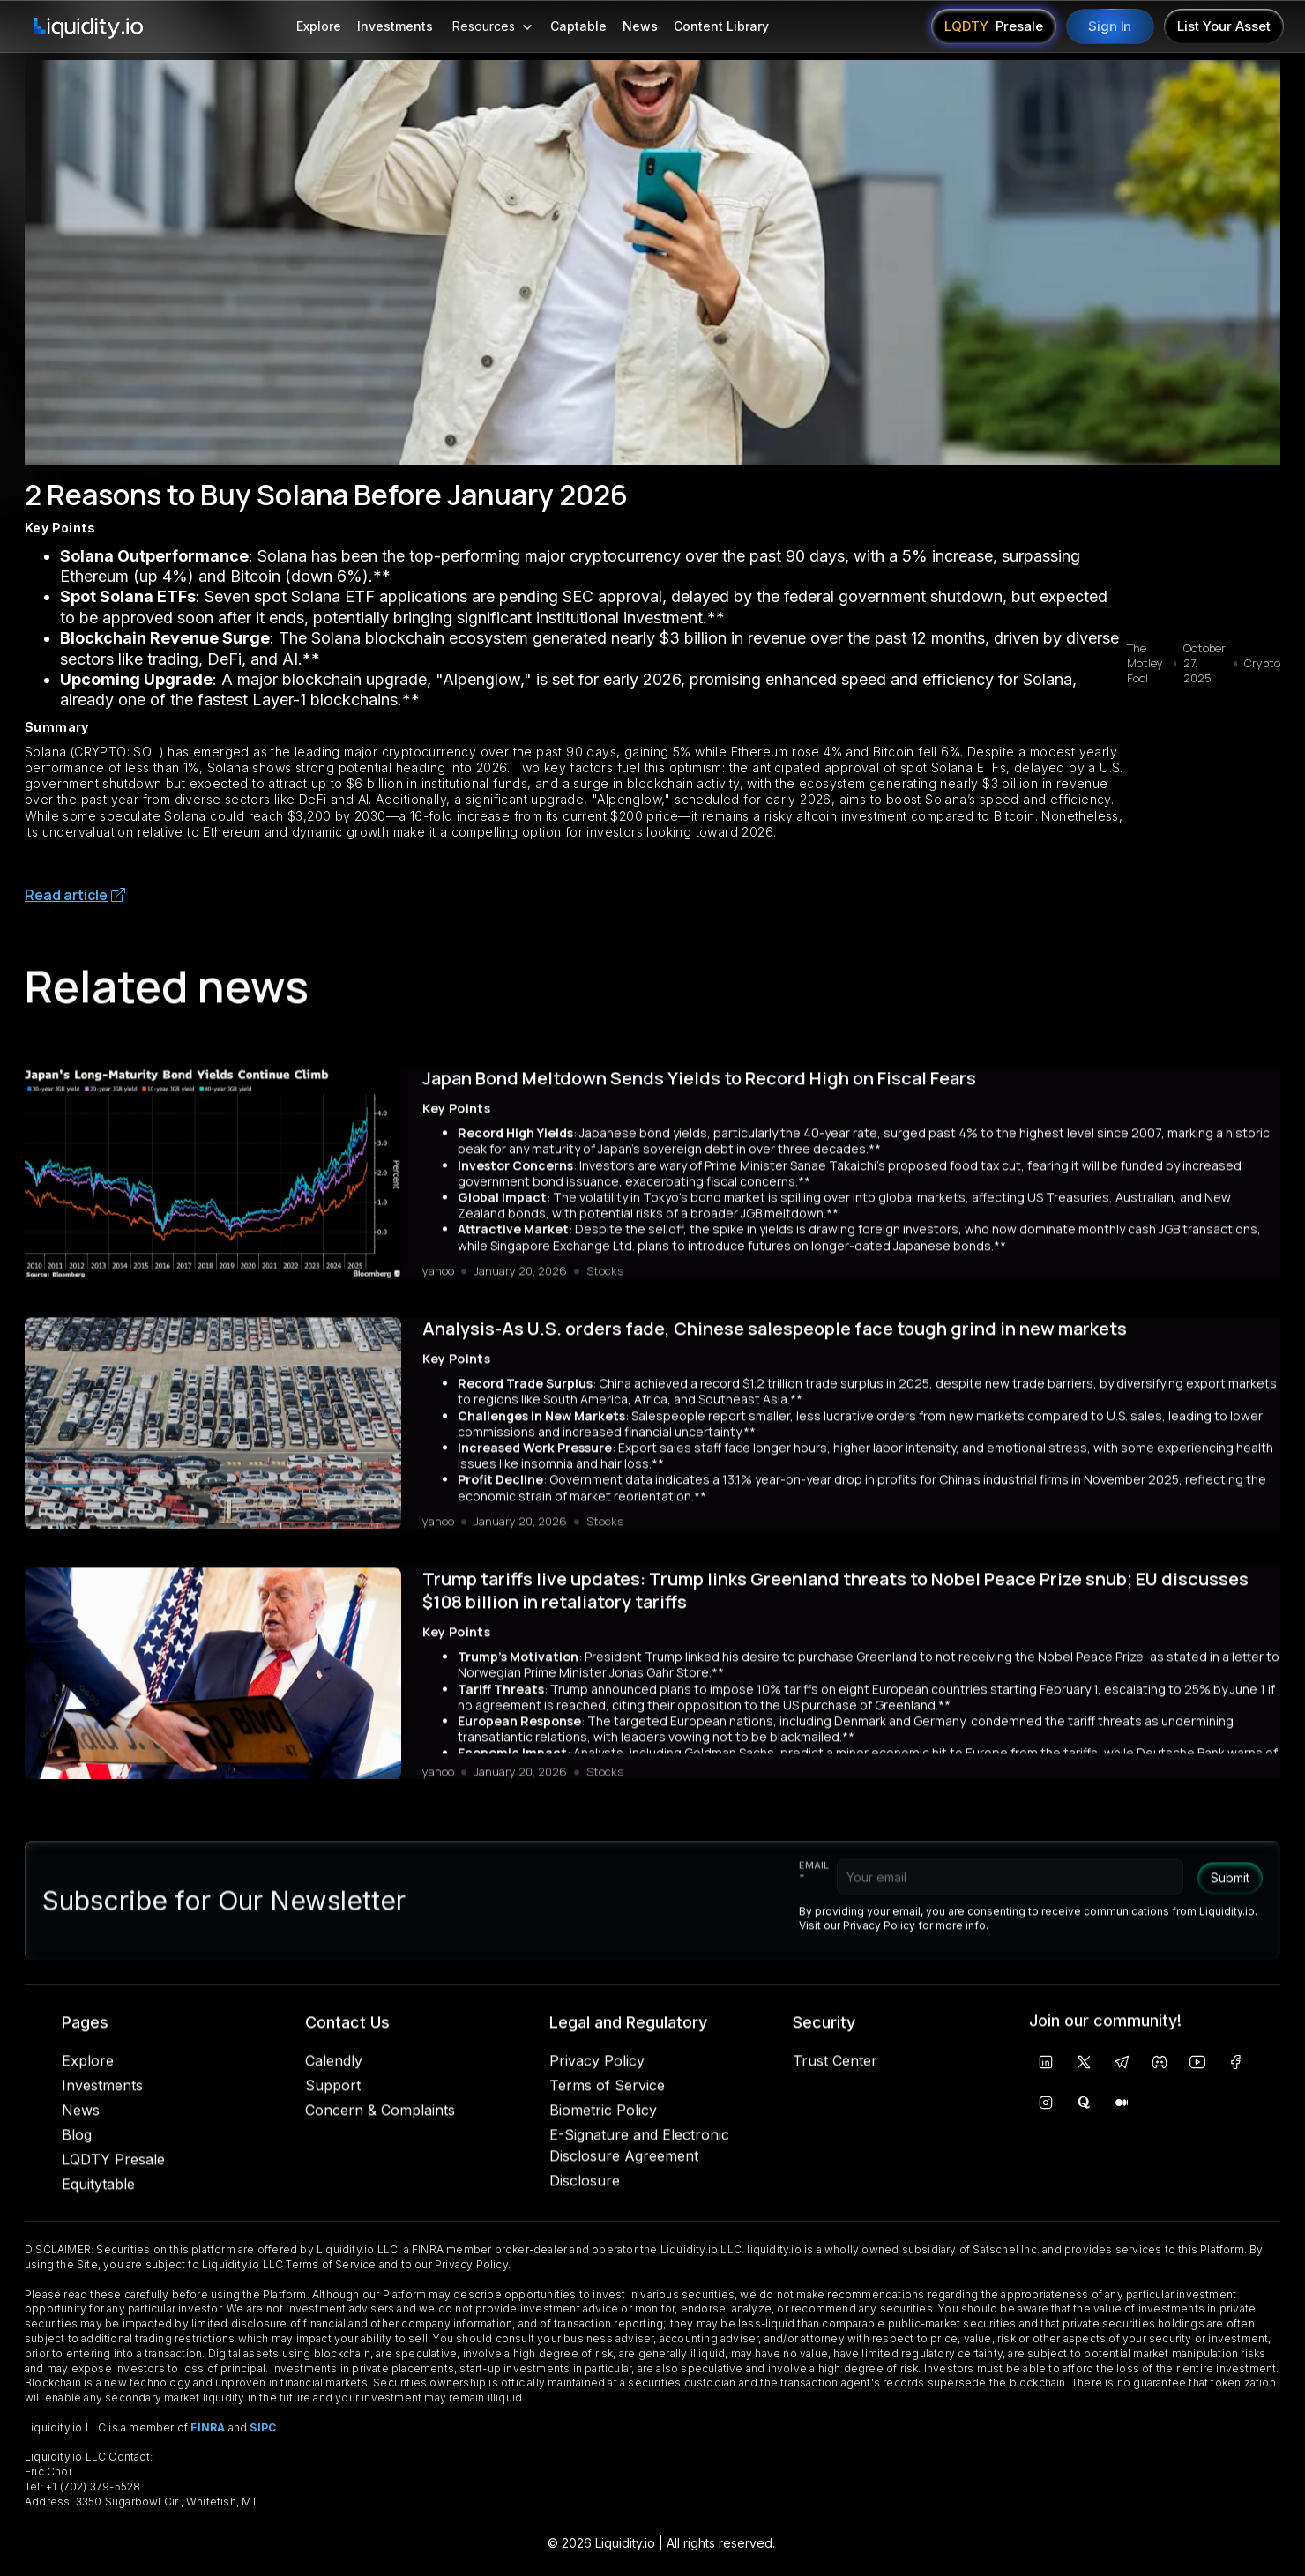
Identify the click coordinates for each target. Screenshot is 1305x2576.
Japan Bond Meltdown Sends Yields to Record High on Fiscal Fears (699, 1085)
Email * (814, 1885)
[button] (491, 26)
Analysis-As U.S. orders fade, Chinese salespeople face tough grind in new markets (774, 1335)
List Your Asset (1224, 26)
